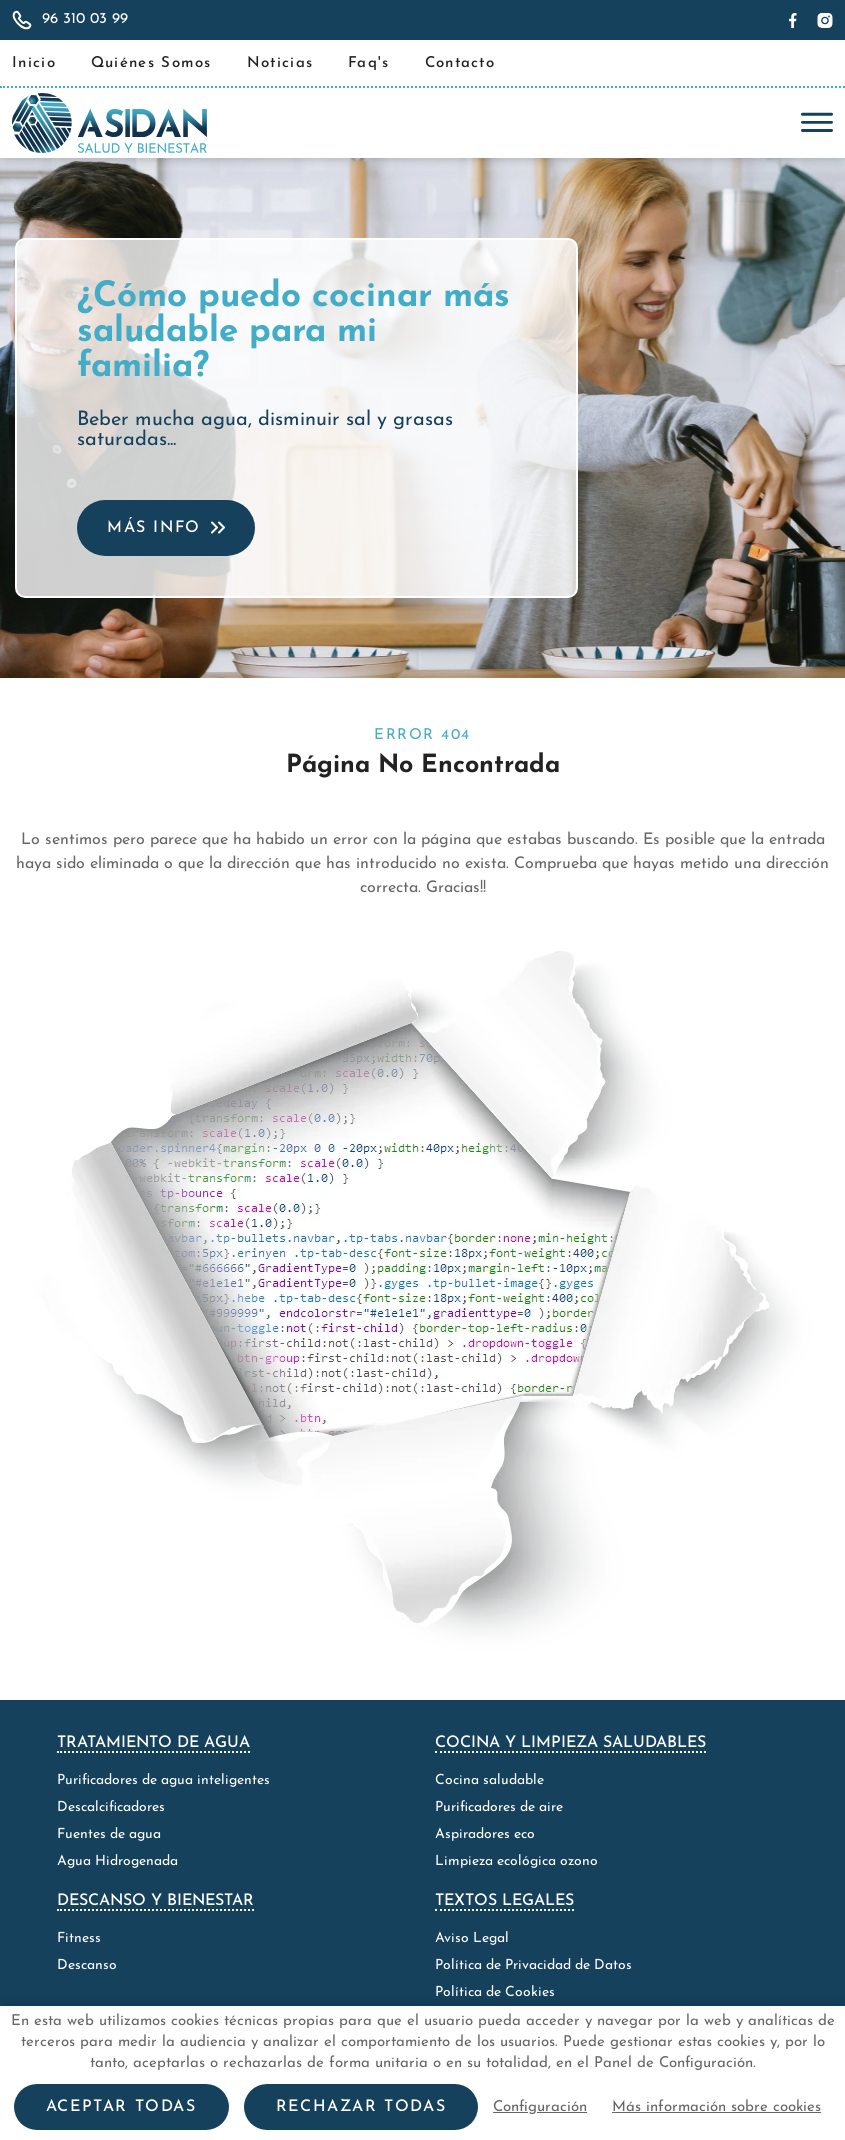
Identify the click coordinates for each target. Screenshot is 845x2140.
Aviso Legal (472, 1938)
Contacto (460, 63)
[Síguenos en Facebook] (795, 20)
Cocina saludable (489, 1780)
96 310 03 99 (85, 19)
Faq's (369, 63)
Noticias (280, 63)
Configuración (540, 2107)
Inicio (34, 63)
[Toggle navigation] (812, 123)
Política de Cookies (495, 1992)
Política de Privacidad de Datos (533, 1965)
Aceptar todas (121, 2107)
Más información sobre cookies (716, 2107)
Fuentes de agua (109, 1834)
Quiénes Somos (151, 63)
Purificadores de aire (499, 1807)
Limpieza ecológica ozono (516, 1861)
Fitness (79, 1938)
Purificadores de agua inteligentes (163, 1780)
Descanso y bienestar (155, 1901)
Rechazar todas (361, 2107)
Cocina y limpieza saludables (570, 1743)
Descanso (87, 1965)
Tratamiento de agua (153, 1743)
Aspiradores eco (485, 1834)
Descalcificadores (111, 1807)
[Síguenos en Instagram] (822, 20)
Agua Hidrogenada (117, 1861)
